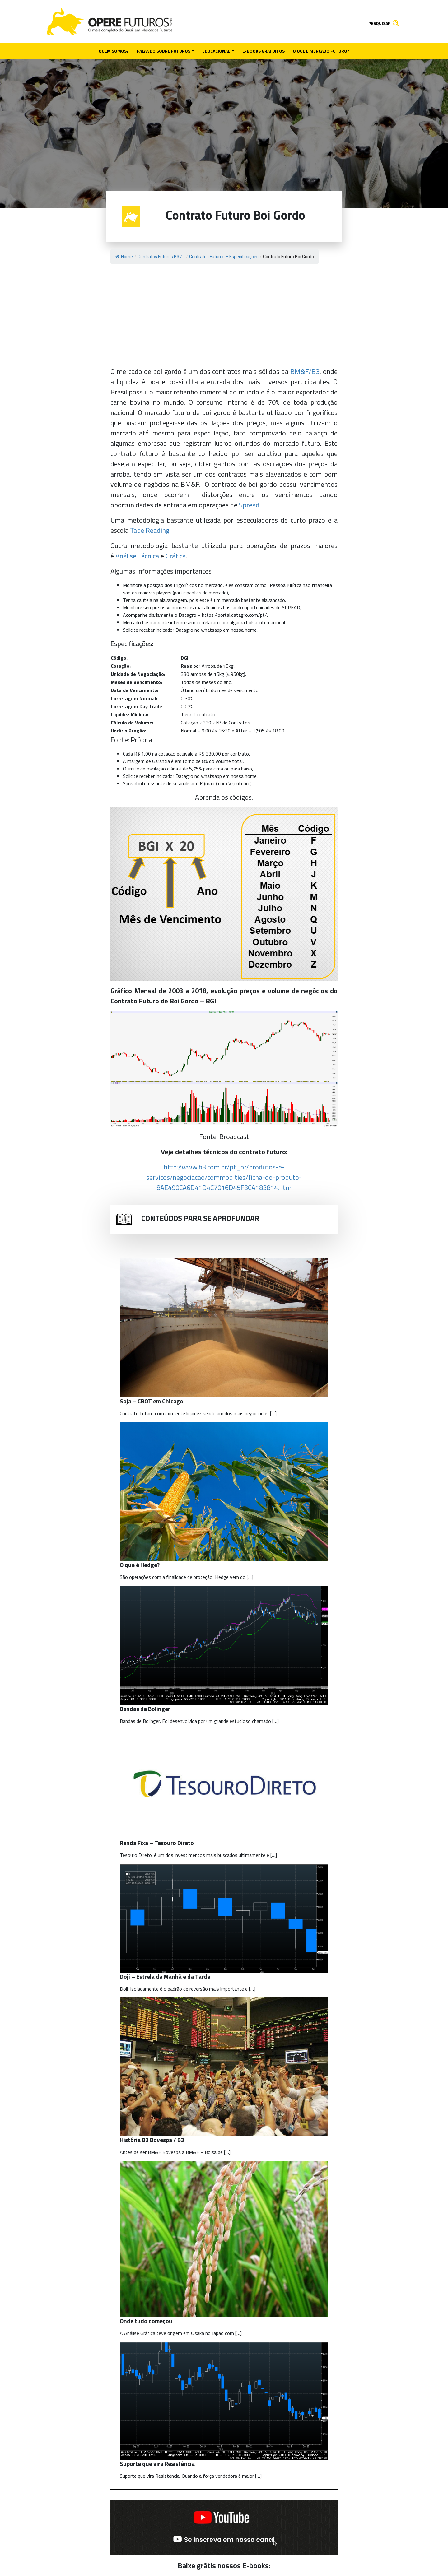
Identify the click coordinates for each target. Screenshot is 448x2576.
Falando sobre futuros (163, 51)
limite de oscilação (146, 768)
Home (124, 256)
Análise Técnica (137, 556)
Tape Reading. (150, 530)
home (251, 630)
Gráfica (176, 556)
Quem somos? (114, 51)
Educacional (216, 51)
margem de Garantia (148, 761)
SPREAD (291, 607)
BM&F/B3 (305, 371)
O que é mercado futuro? (321, 51)
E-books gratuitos (263, 51)
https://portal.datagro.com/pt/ (234, 615)
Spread (249, 505)
